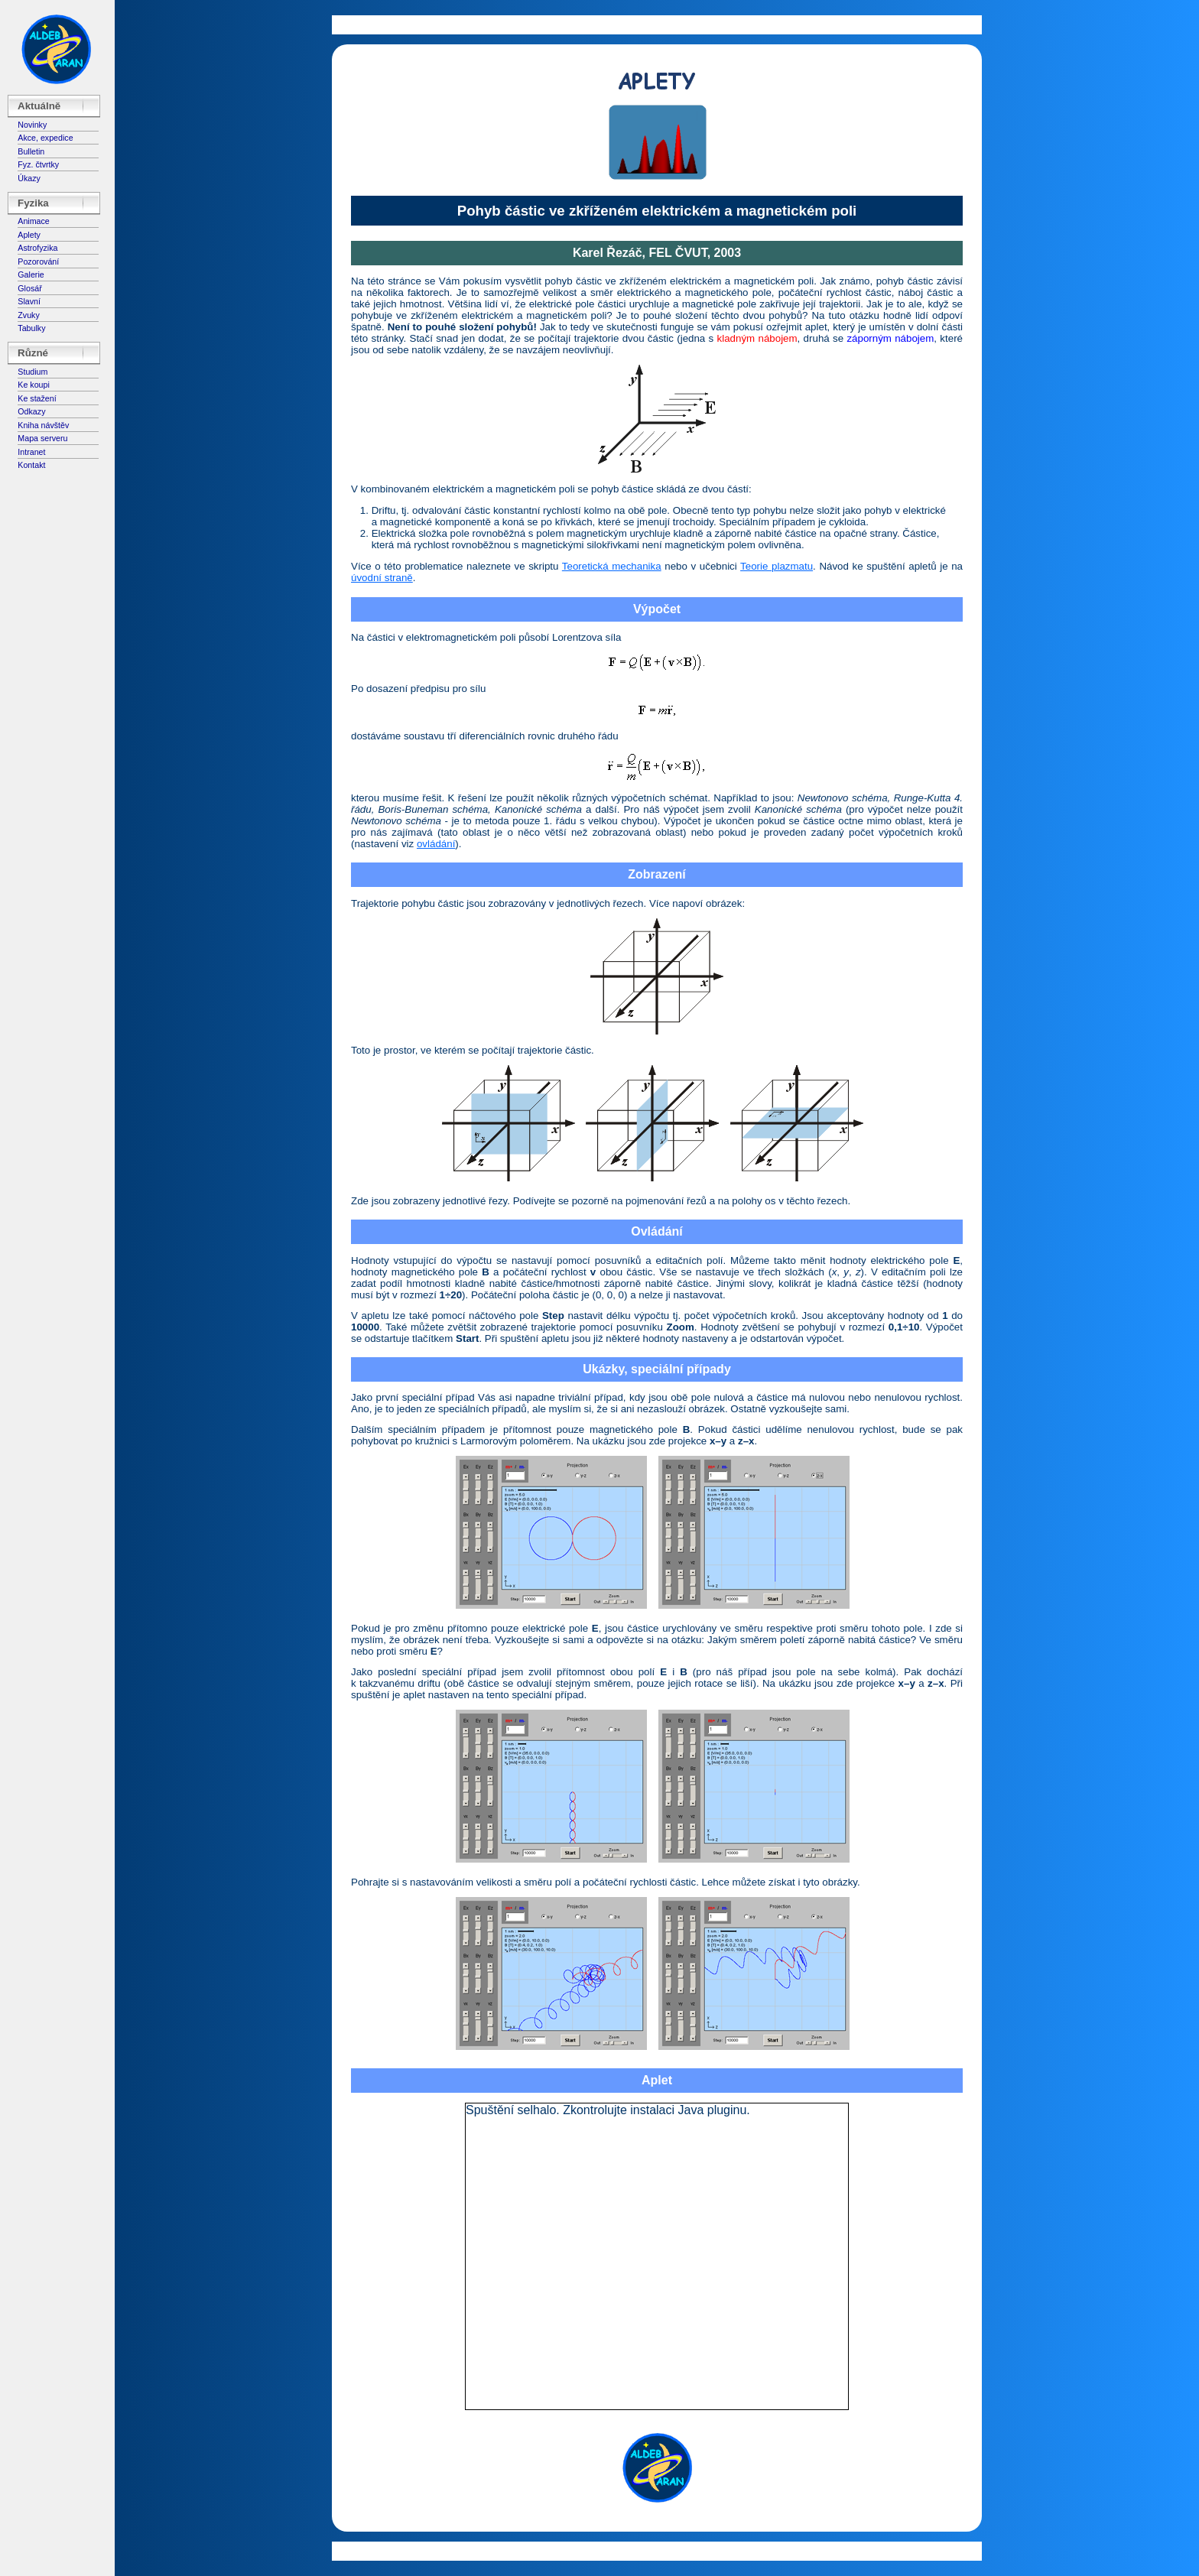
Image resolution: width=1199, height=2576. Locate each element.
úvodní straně (382, 577)
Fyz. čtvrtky (38, 164)
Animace (33, 221)
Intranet (31, 451)
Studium (32, 371)
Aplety (29, 234)
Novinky (32, 124)
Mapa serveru (42, 438)
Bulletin (31, 151)
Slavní (29, 301)
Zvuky (28, 315)
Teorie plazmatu (776, 566)
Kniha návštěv (43, 425)
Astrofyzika (37, 247)
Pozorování (38, 261)
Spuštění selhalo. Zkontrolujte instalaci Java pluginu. (608, 2109)
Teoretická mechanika (611, 566)
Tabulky (31, 328)
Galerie (31, 274)
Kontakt (31, 464)
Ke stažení (37, 398)
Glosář (29, 288)
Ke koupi (33, 384)
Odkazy (31, 411)
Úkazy (29, 178)
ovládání (436, 843)
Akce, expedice (45, 137)
